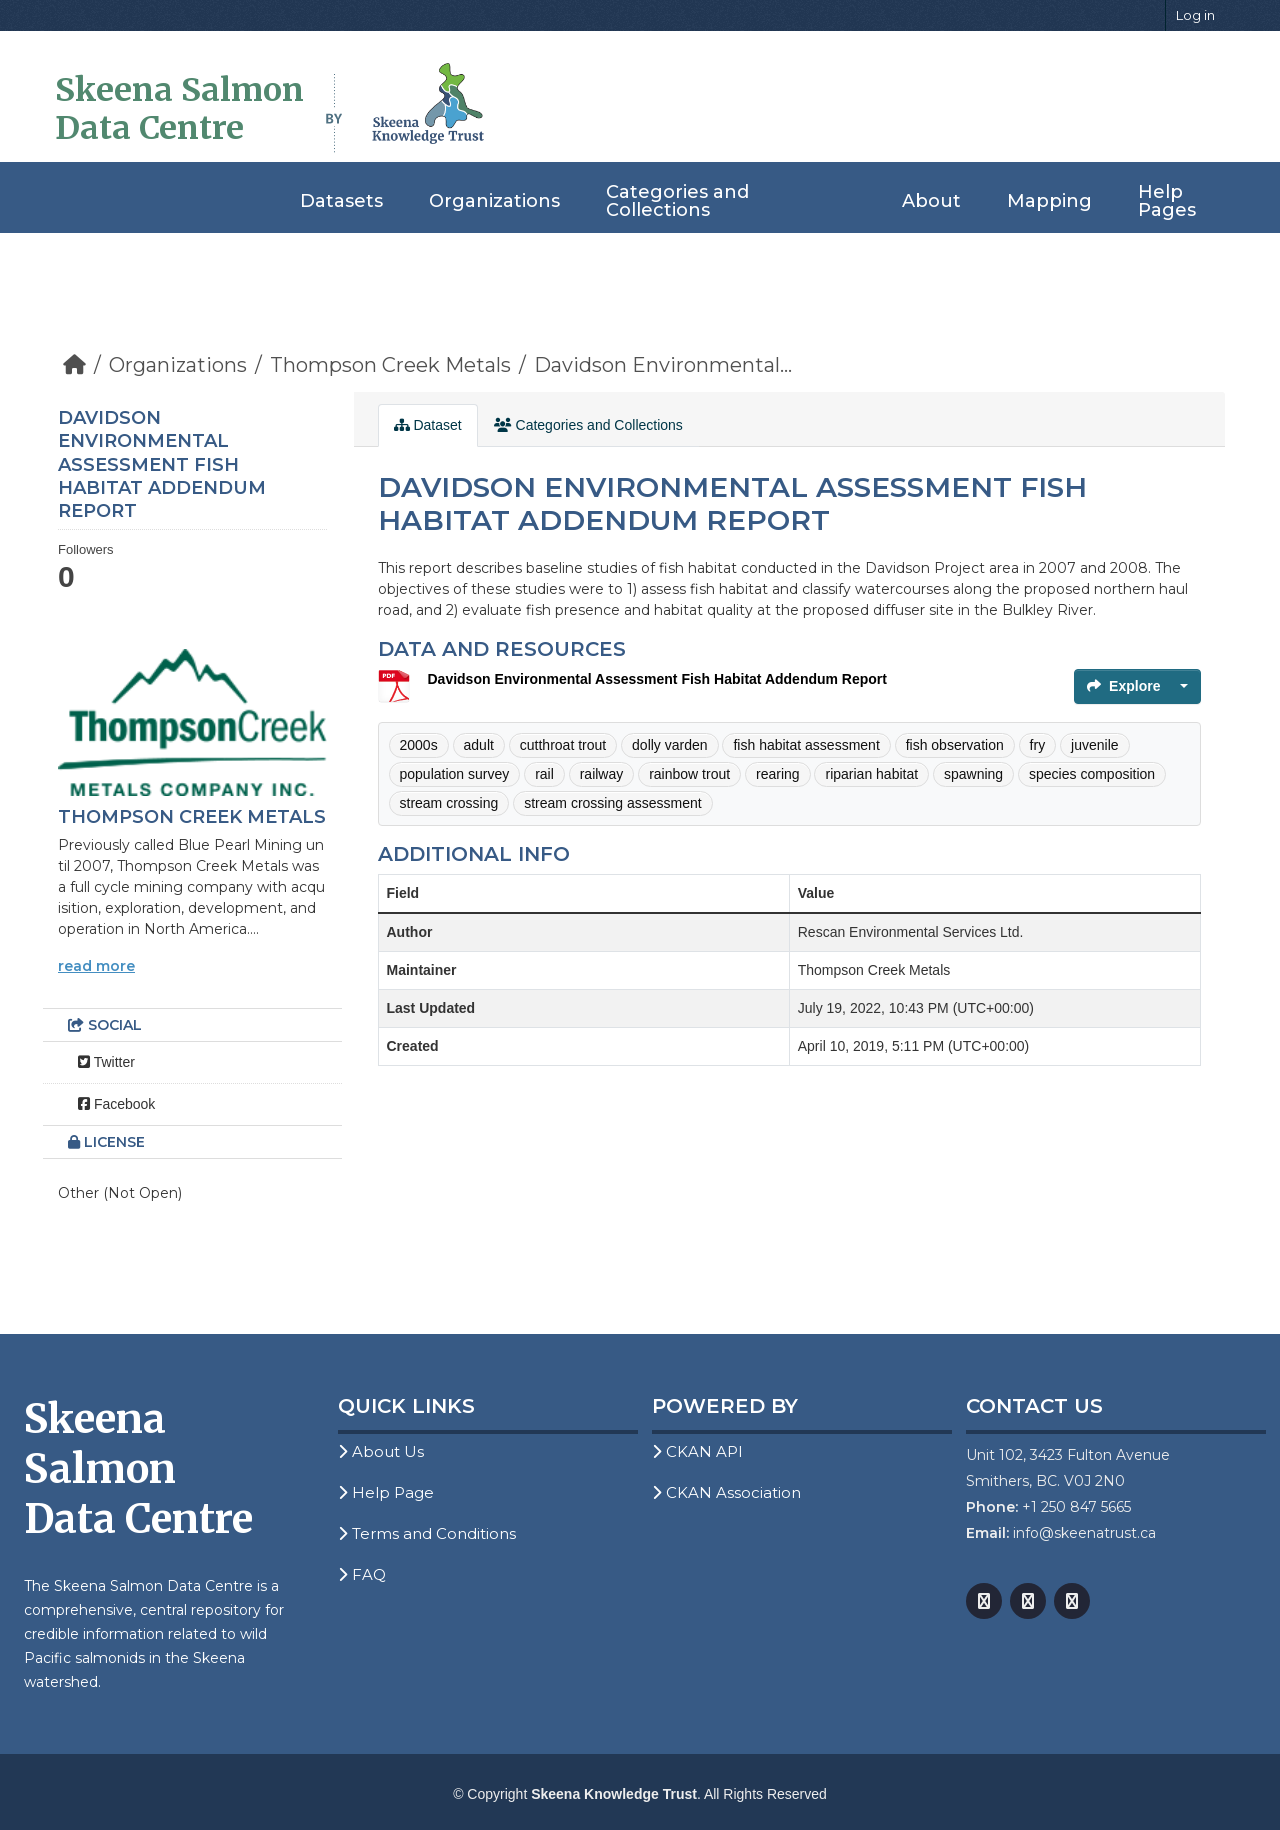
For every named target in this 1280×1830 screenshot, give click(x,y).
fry (1038, 745)
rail (544, 774)
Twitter (106, 1062)
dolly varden (670, 745)
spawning (973, 774)
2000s (419, 745)
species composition (1092, 774)
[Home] (74, 365)
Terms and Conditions (427, 1533)
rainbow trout (689, 774)
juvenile (1094, 745)
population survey (455, 774)
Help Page (386, 1492)
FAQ (362, 1574)
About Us (381, 1451)
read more (96, 966)
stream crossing (449, 803)
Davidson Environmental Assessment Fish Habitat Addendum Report (657, 679)
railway (602, 774)
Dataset (428, 425)
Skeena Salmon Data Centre (179, 109)
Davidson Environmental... (663, 365)
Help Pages (1167, 201)
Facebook (116, 1104)
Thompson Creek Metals (390, 365)
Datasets (341, 201)
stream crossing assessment (612, 803)
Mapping (1049, 201)
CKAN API (697, 1451)
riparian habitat (871, 774)
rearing (778, 774)
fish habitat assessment (806, 745)
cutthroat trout (563, 745)
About (931, 201)
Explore (1123, 686)
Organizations (494, 201)
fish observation (955, 745)
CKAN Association (726, 1492)
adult (479, 745)
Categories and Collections (677, 201)
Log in (1195, 15)
